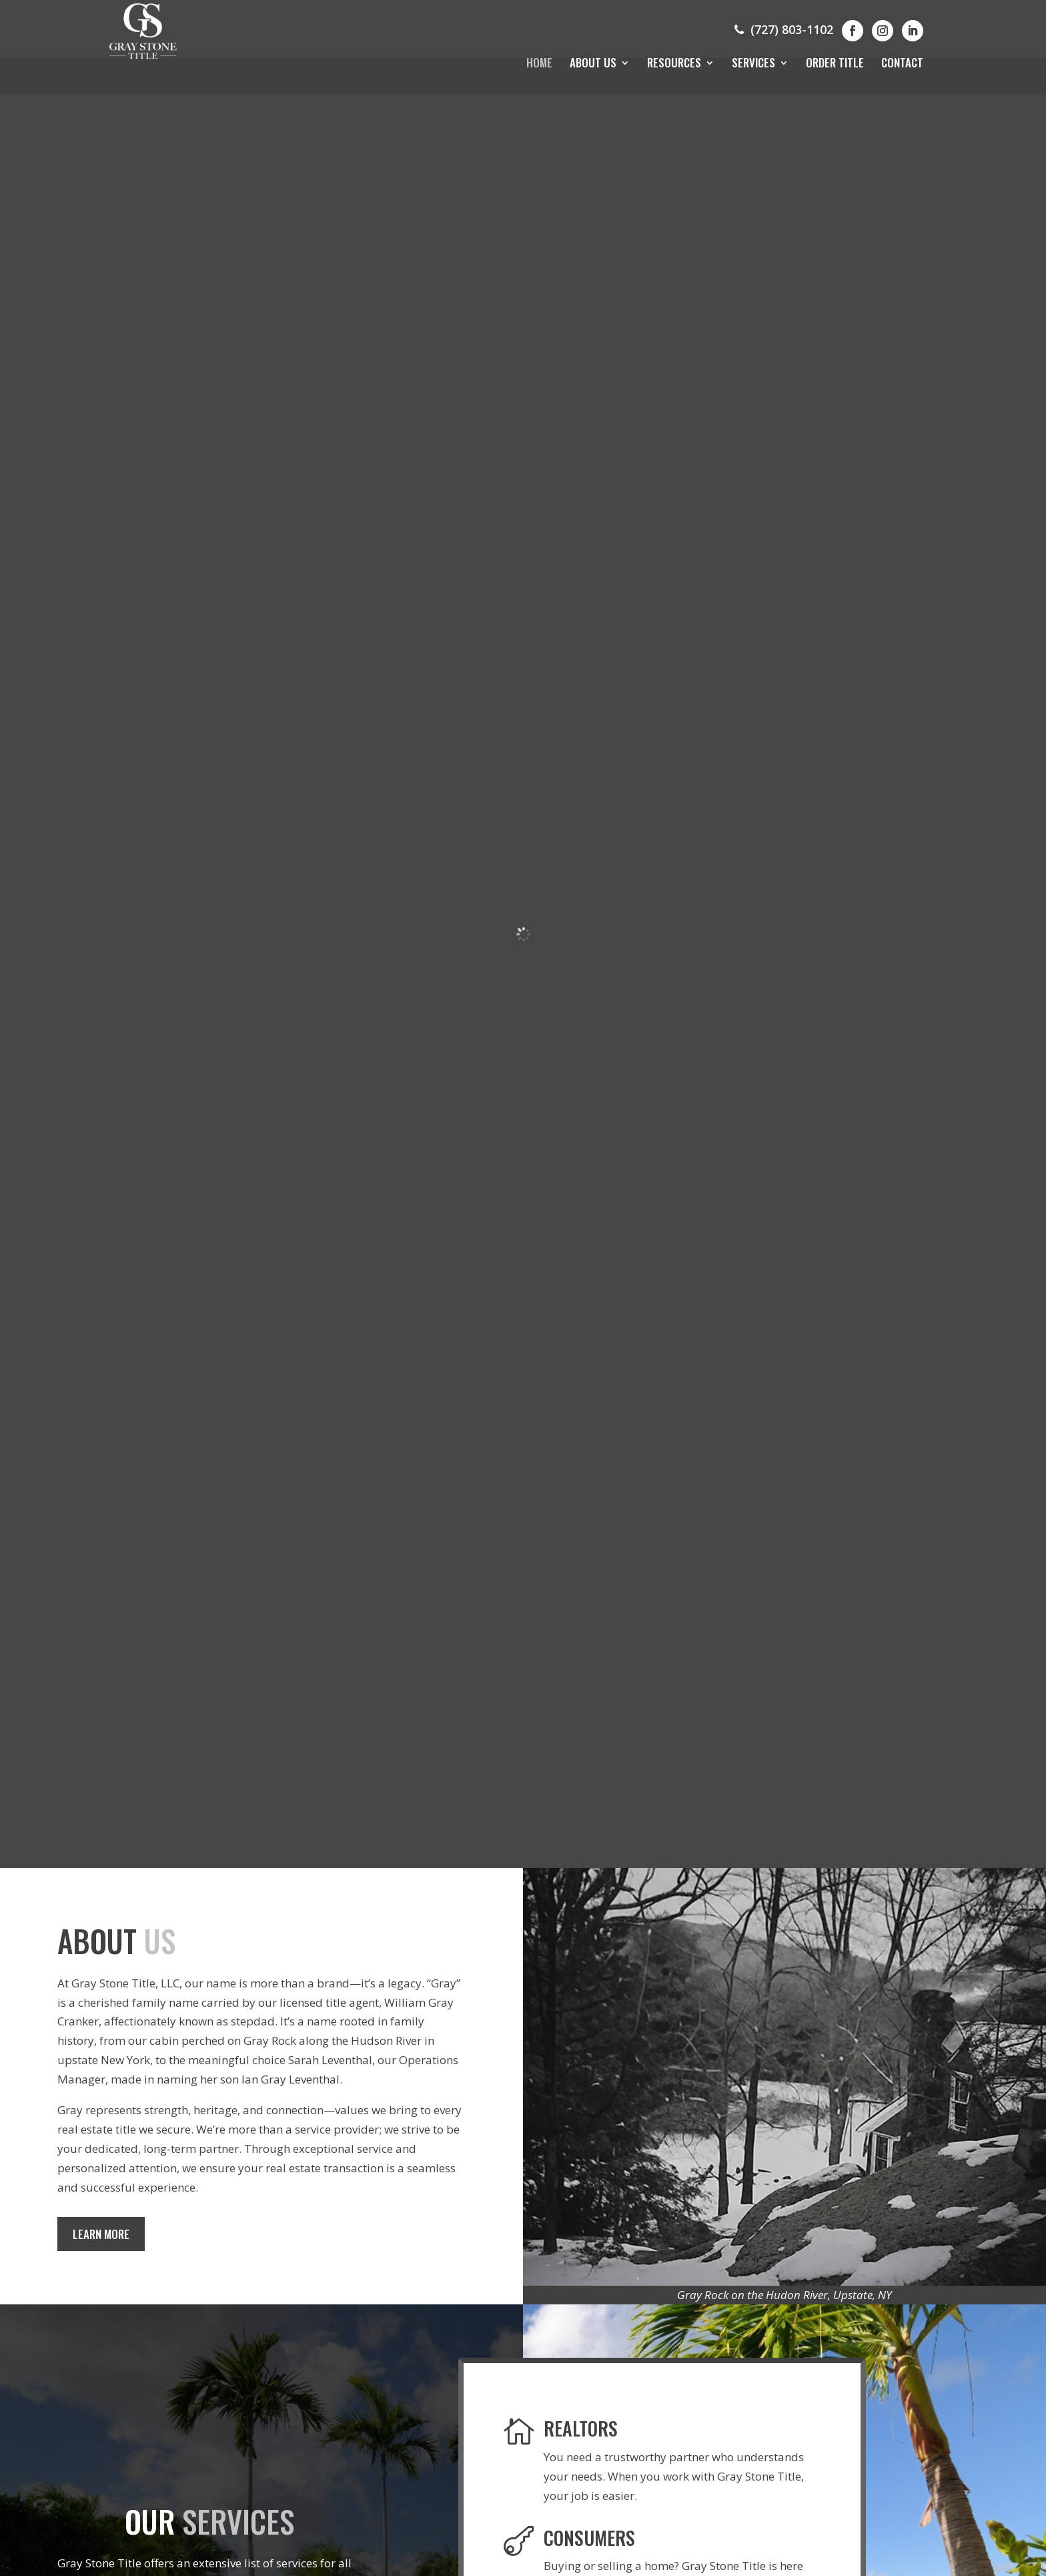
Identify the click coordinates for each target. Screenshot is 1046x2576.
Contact (902, 64)
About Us (593, 64)
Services (753, 64)
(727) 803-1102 (782, 29)
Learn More (105, 2240)
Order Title (835, 64)
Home (539, 64)
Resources (674, 64)
